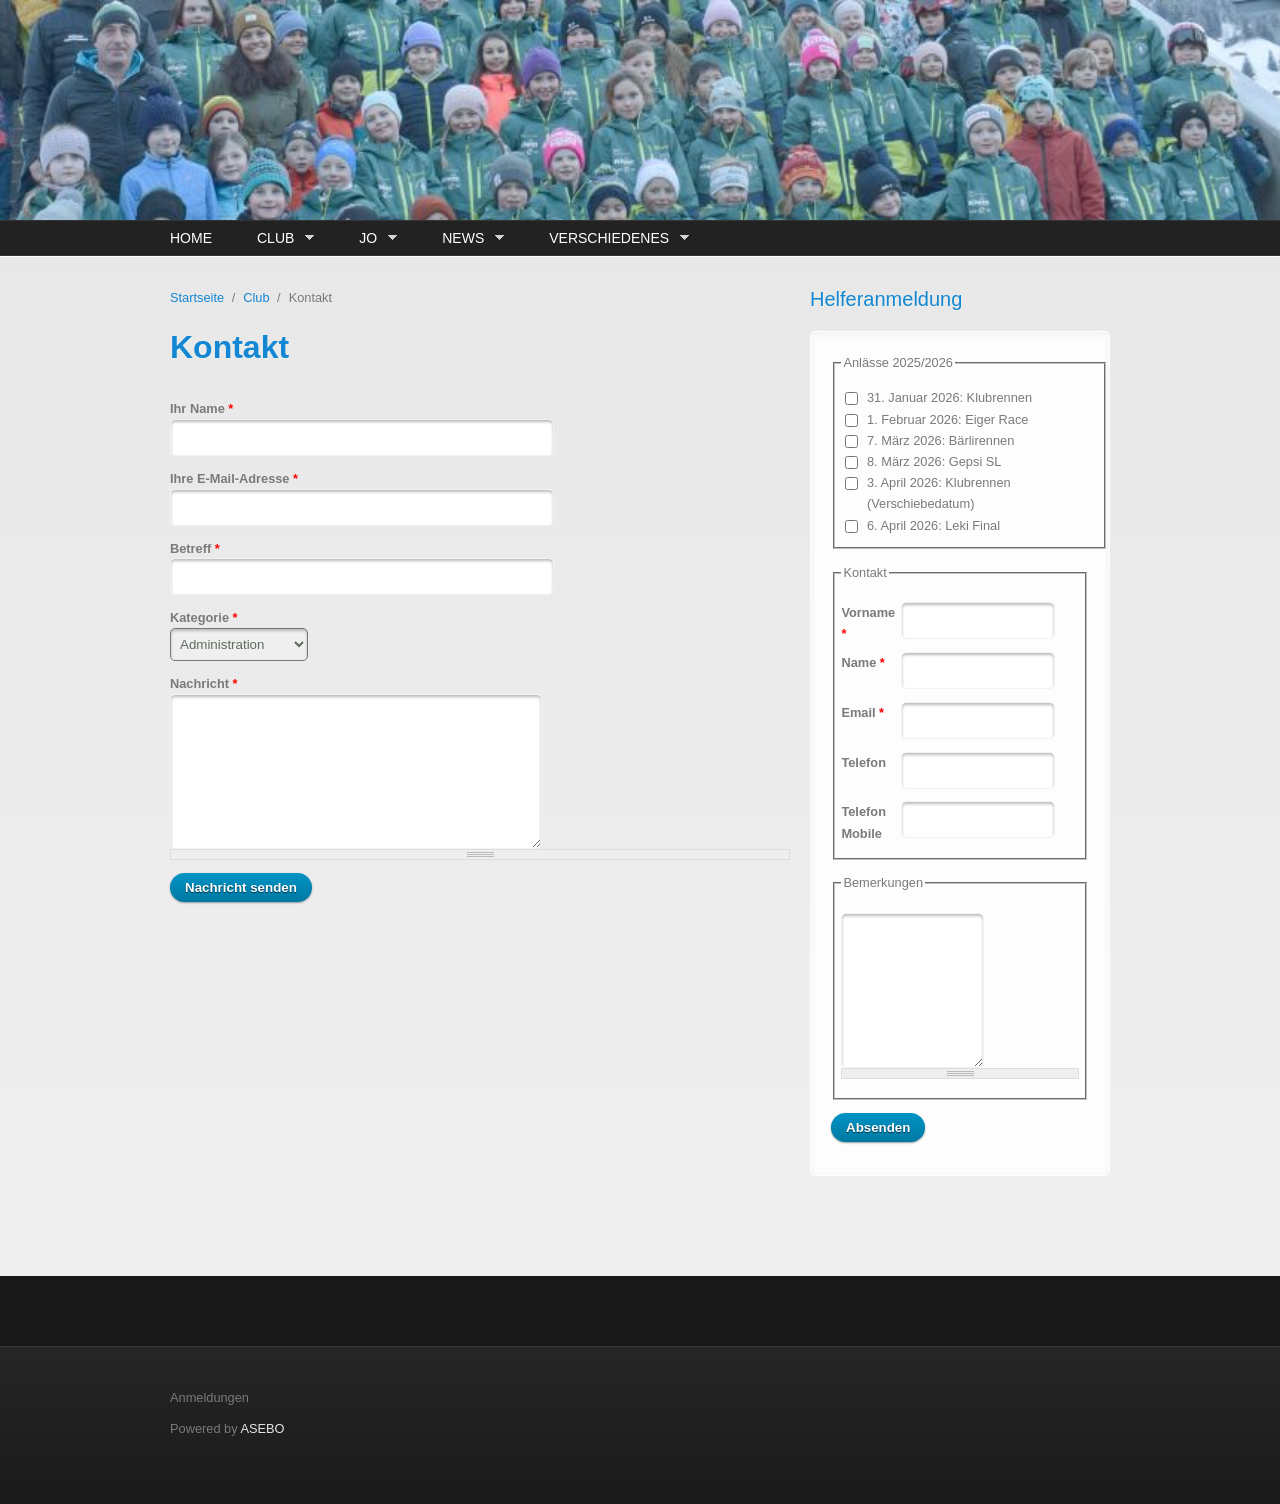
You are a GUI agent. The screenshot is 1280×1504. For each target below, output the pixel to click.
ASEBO (262, 1428)
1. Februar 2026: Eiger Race (947, 419)
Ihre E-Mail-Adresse (234, 478)
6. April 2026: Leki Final (933, 525)
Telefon (863, 762)
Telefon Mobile (863, 822)
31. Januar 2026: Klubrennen (949, 397)
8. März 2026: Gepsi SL (934, 461)
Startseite (197, 297)
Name (862, 662)
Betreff (195, 548)
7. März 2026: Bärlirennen (940, 440)
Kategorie (204, 617)
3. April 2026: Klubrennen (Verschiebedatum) (939, 493)
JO (372, 238)
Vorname (868, 623)
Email (862, 712)
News (468, 238)
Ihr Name (201, 408)
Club (280, 238)
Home (191, 238)
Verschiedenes (613, 238)
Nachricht (204, 683)
